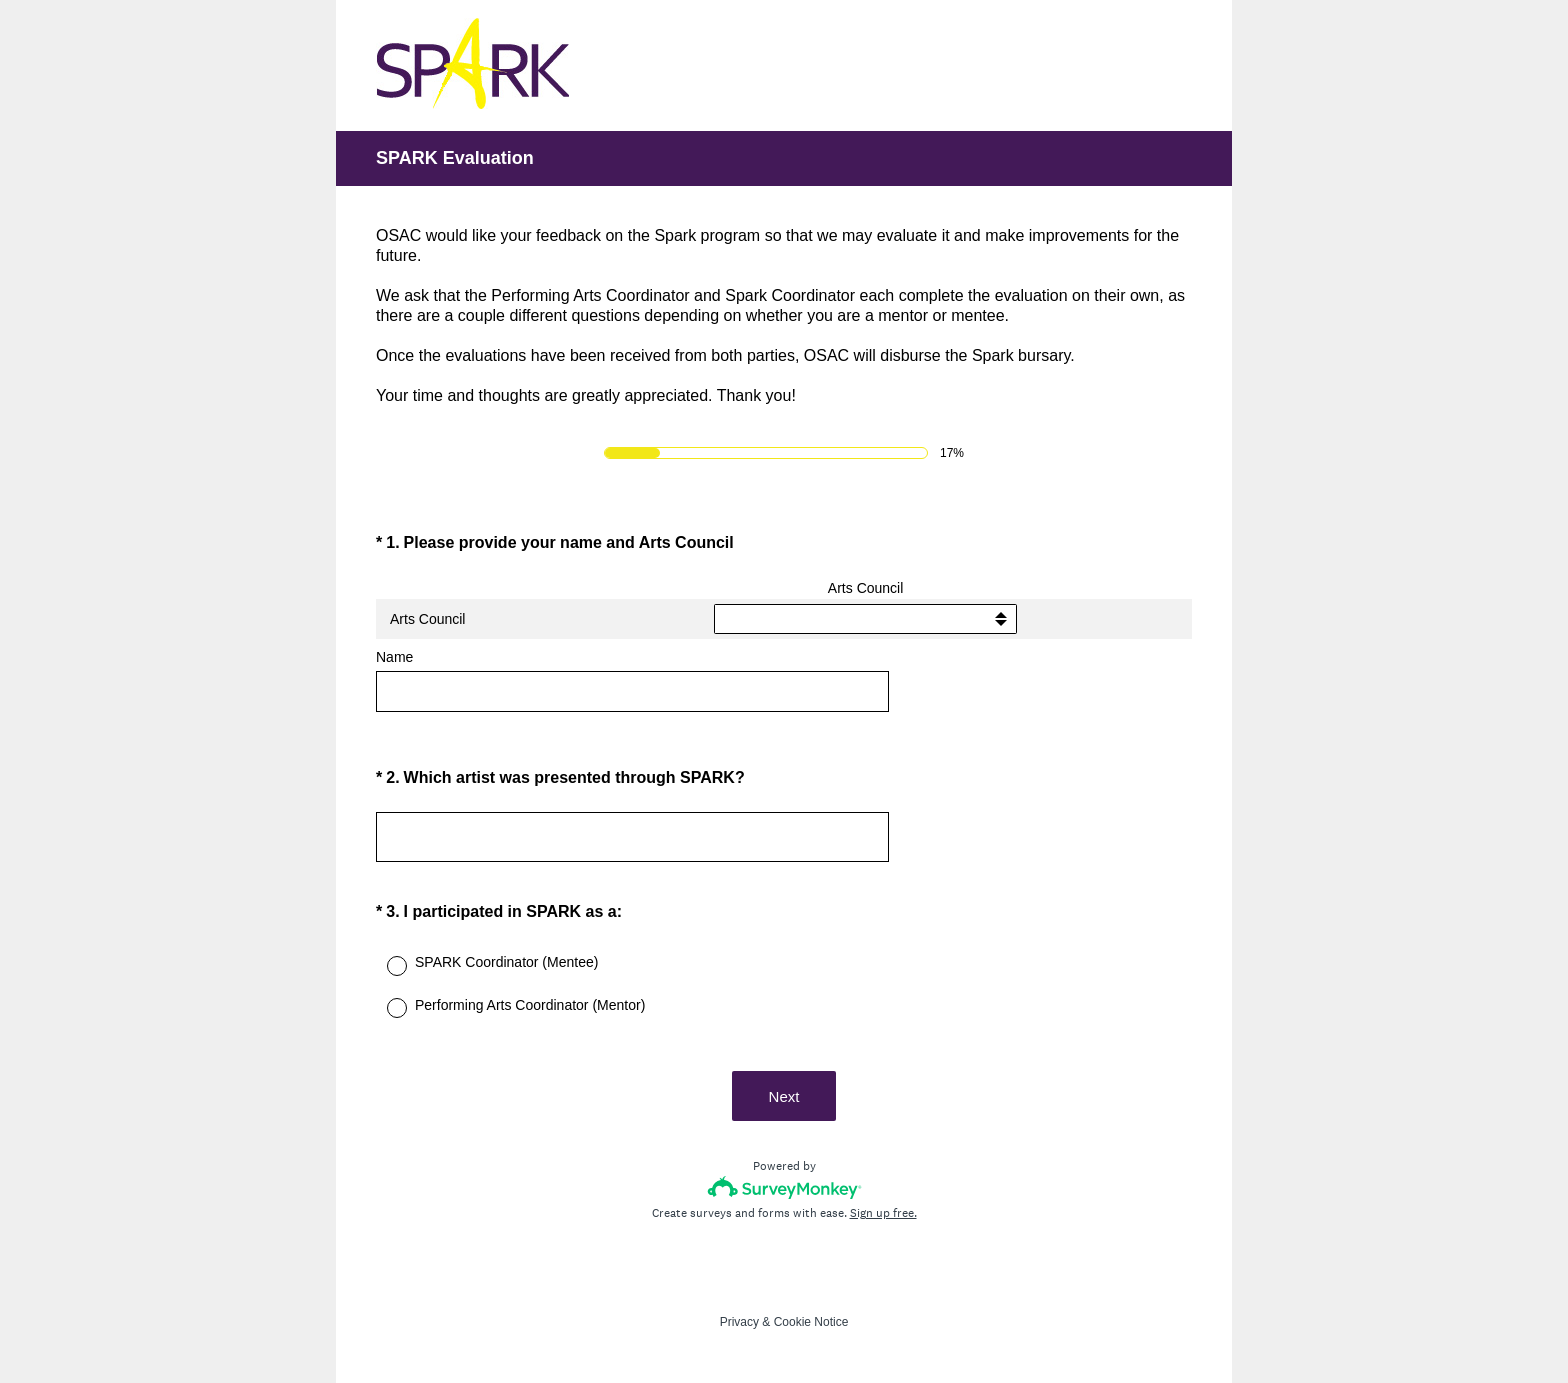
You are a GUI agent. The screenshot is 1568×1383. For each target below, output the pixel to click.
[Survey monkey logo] (784, 1187)
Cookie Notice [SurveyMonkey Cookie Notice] (811, 1322)
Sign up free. (883, 1213)
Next (784, 1096)
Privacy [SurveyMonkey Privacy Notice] (739, 1322)
